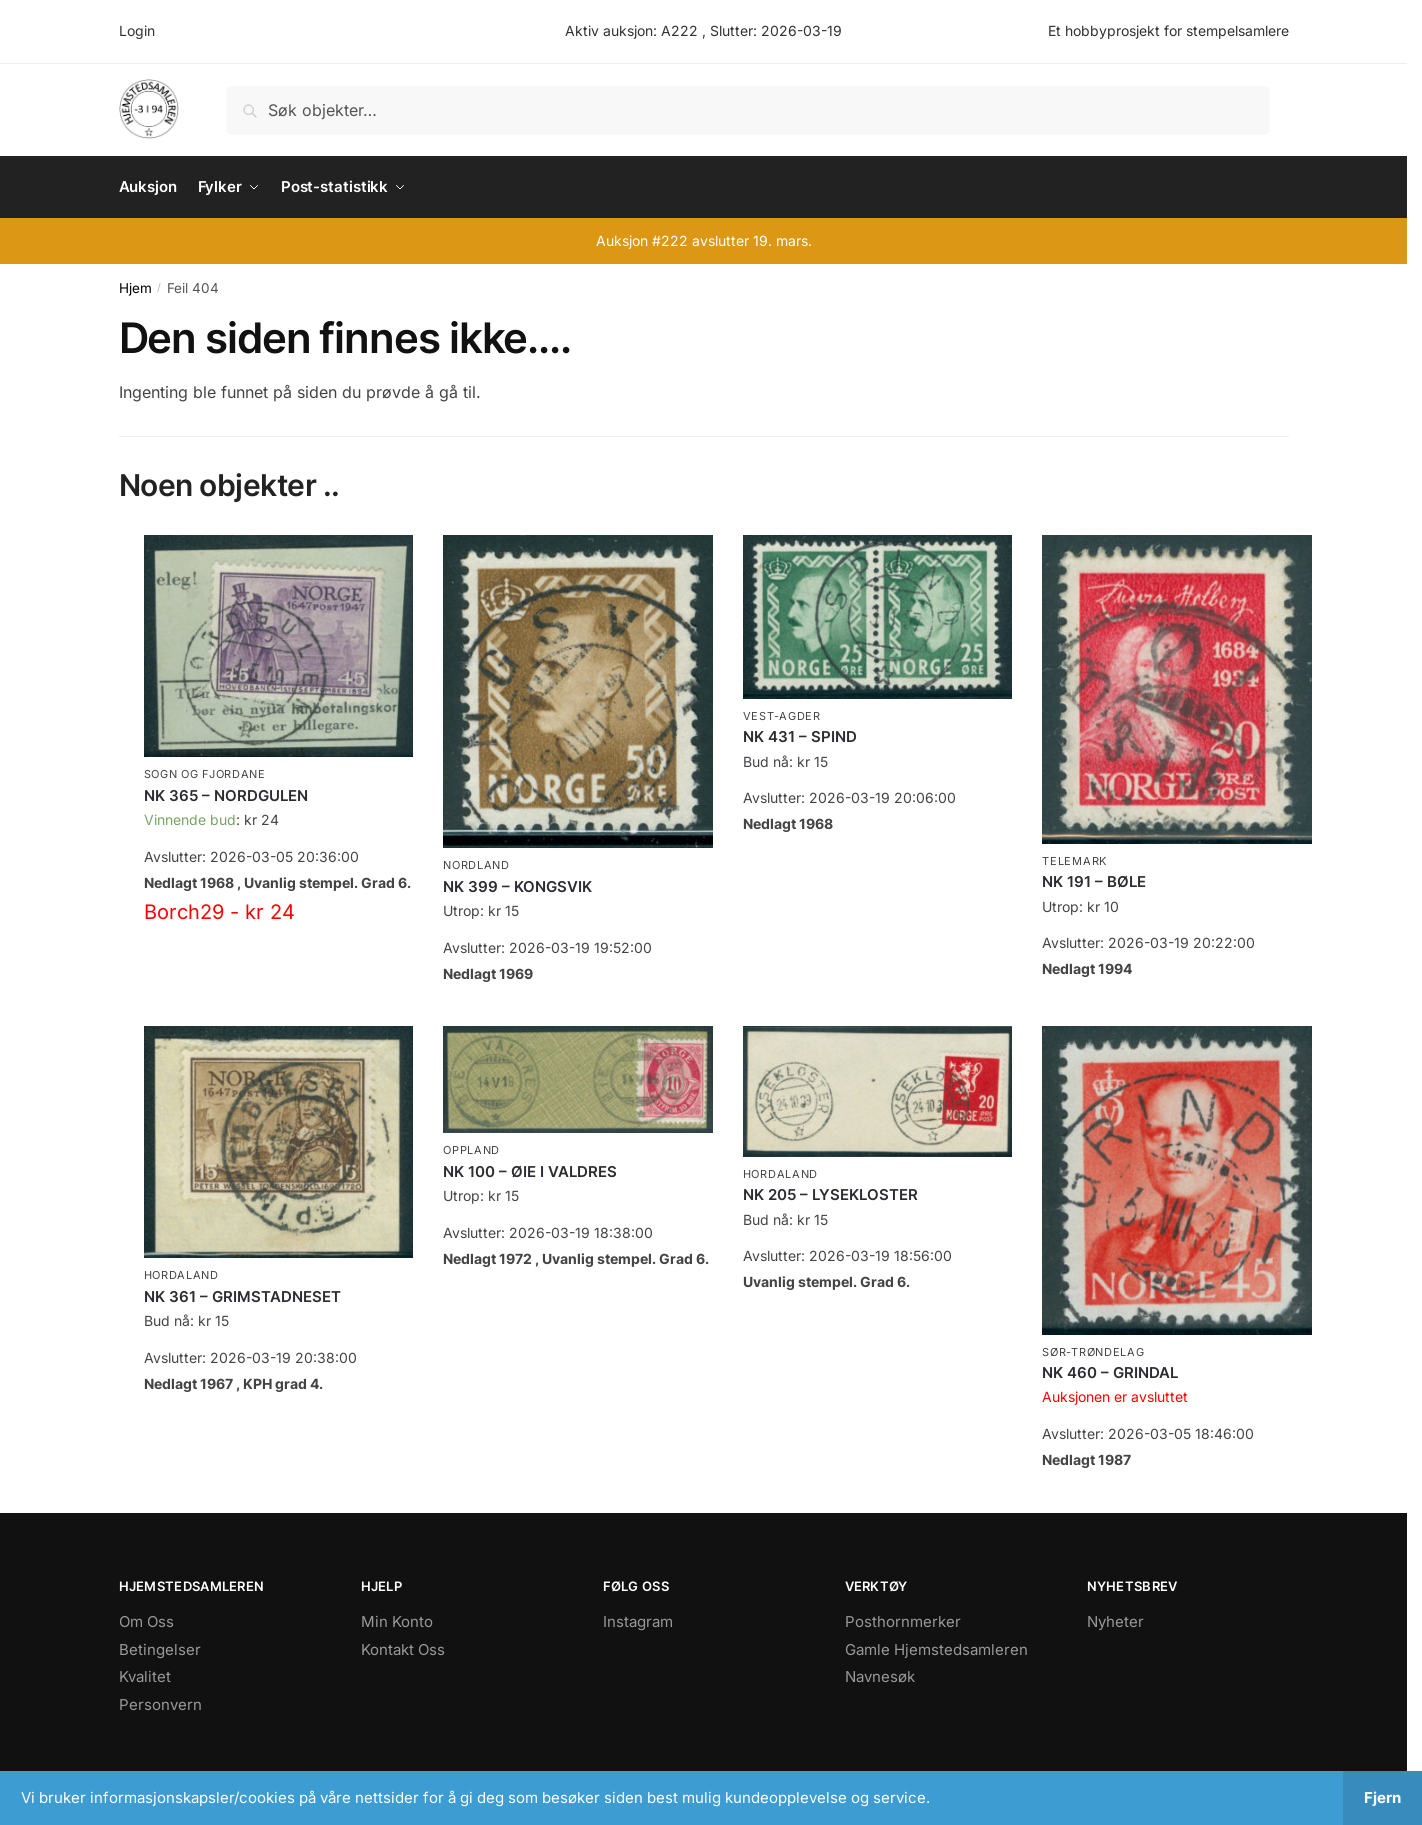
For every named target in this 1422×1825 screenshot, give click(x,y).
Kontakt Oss (403, 1648)
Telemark (1074, 860)
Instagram (638, 1620)
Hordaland (181, 1274)
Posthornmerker (903, 1620)
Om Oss (146, 1620)
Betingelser (160, 1648)
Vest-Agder (782, 715)
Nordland (476, 864)
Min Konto (397, 1620)
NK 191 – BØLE (1094, 880)
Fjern (1382, 1797)
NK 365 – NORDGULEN (226, 794)
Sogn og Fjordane (205, 774)
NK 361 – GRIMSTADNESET (242, 1295)
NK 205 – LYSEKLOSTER (830, 1193)
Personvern (160, 1703)
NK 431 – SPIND (800, 735)
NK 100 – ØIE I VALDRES (530, 1170)
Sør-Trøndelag (1093, 1351)
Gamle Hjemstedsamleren (936, 1648)
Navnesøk (880, 1675)
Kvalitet (145, 1675)
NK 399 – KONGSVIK (517, 885)
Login (137, 30)
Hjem (135, 287)
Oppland (471, 1149)
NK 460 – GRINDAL (1110, 1371)
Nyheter (1115, 1620)
